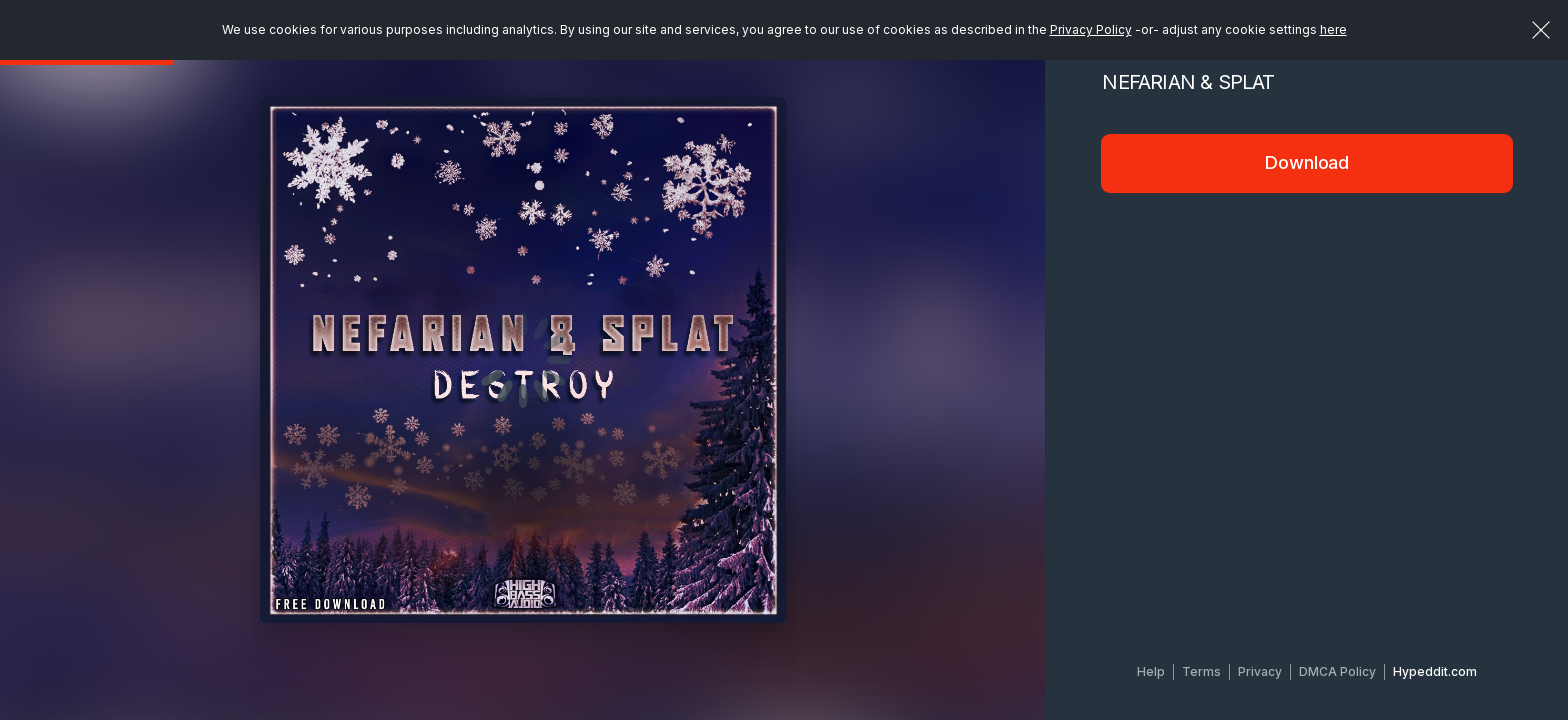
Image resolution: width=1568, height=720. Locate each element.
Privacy (1260, 671)
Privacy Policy (1091, 29)
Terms (1201, 671)
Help (1151, 671)
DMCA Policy (1337, 671)
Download (1307, 162)
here (1333, 29)
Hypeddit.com (1435, 671)
